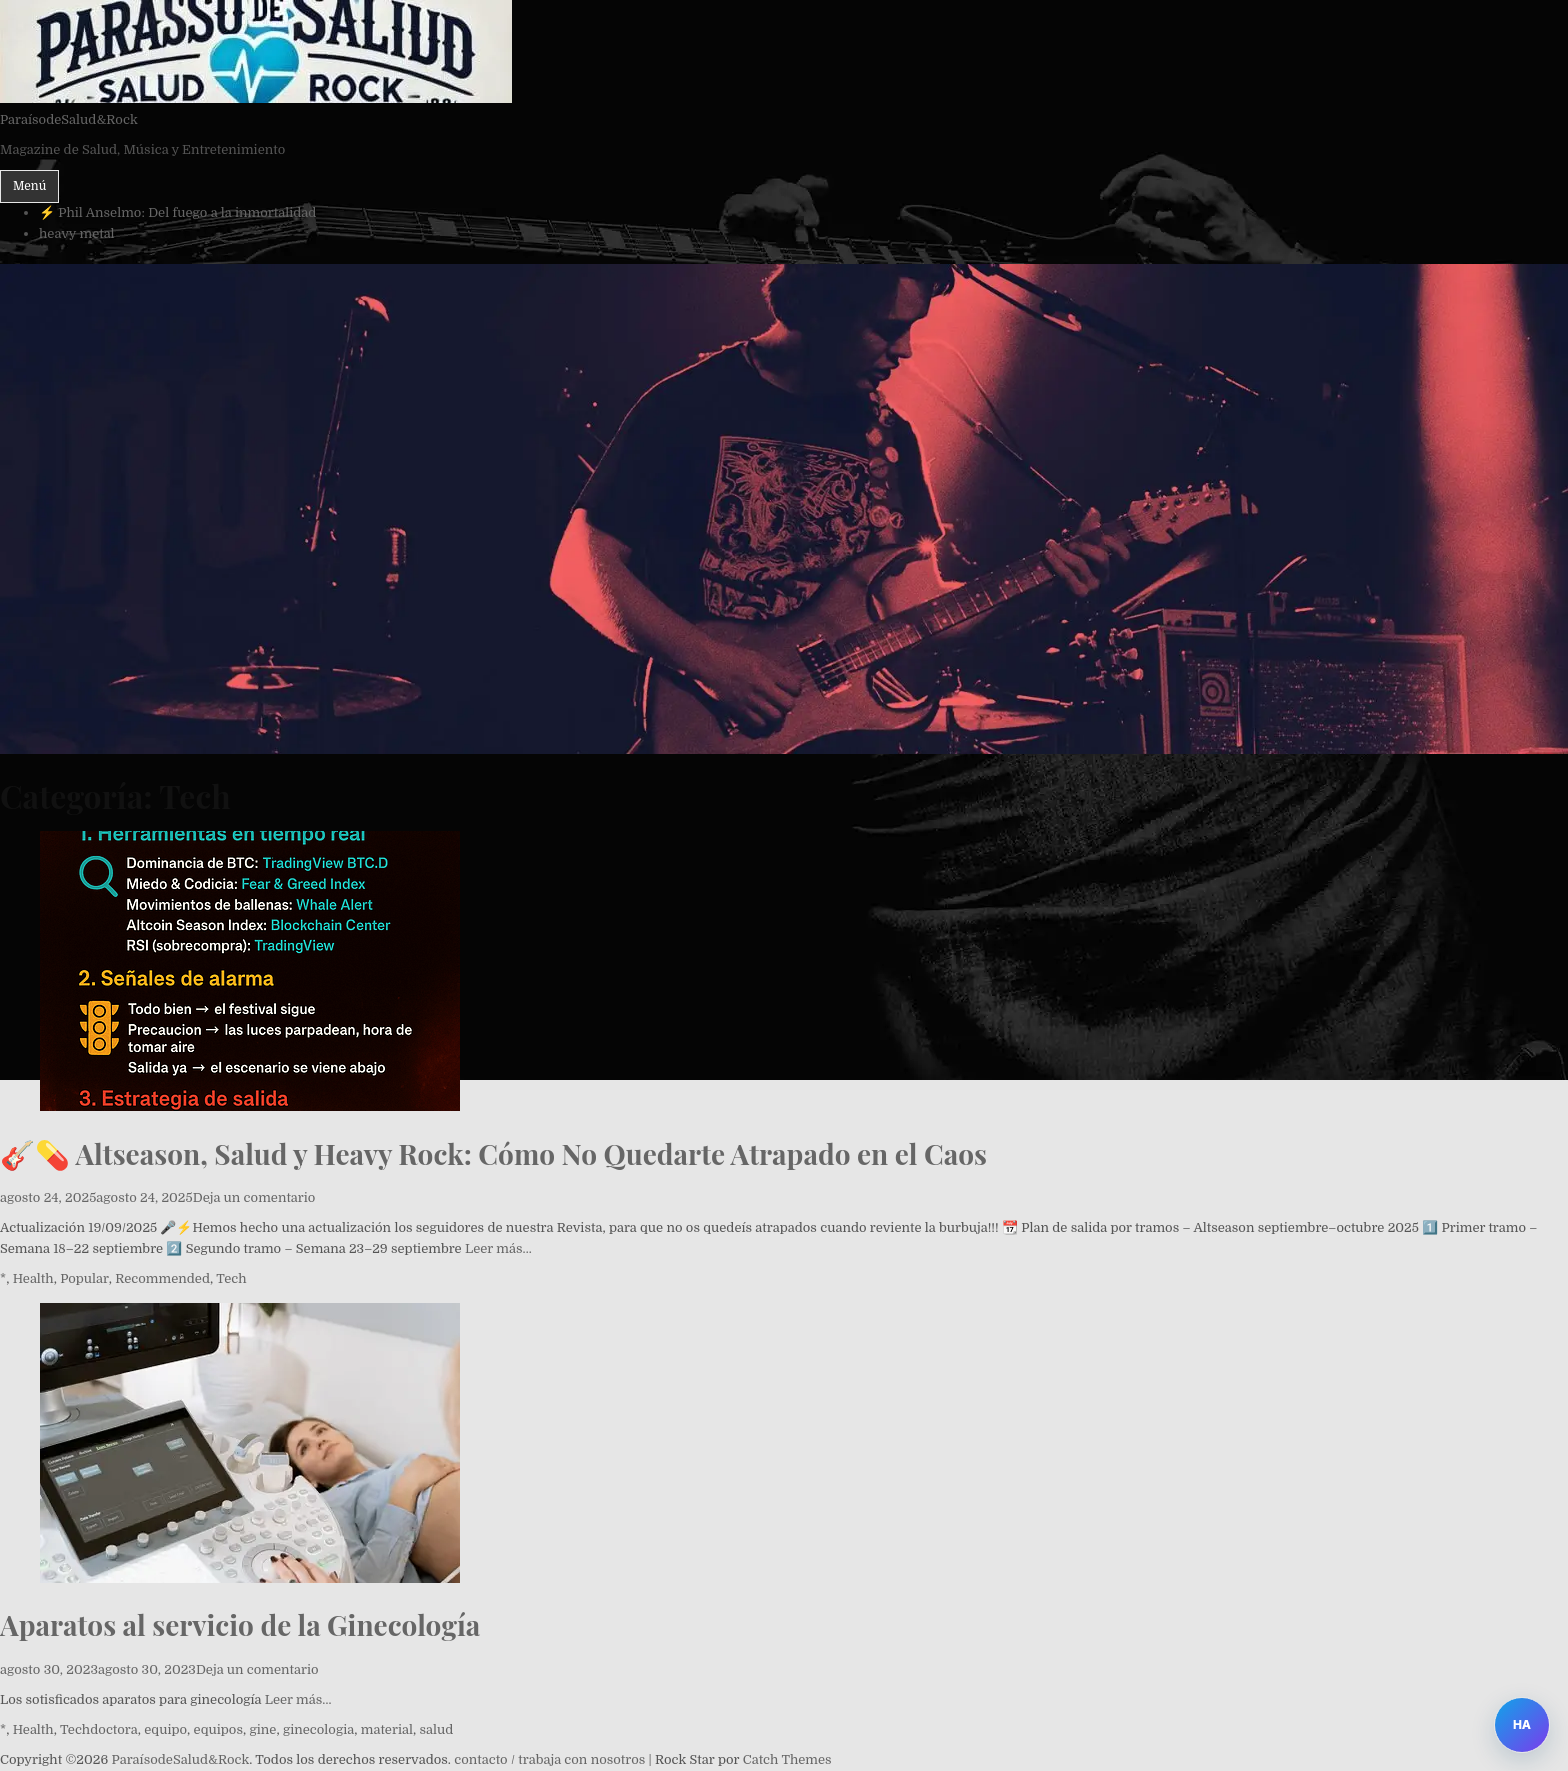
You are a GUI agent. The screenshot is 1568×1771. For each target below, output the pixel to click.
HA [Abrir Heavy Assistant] (1522, 1724)
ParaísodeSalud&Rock (69, 119)
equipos (218, 1729)
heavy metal (77, 233)
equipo (165, 1729)
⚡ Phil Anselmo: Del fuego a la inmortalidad (177, 212)
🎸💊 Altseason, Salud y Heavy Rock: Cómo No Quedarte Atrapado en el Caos (493, 1153)
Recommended (162, 1278)
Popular (84, 1278)
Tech (231, 1278)
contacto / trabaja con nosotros (549, 1759)
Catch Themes (787, 1759)
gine (262, 1729)
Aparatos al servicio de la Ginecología (240, 1624)
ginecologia (318, 1729)
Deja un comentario (254, 1197)
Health (33, 1278)
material (387, 1729)
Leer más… (498, 1248)
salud (436, 1729)
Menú (29, 186)
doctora (114, 1729)
